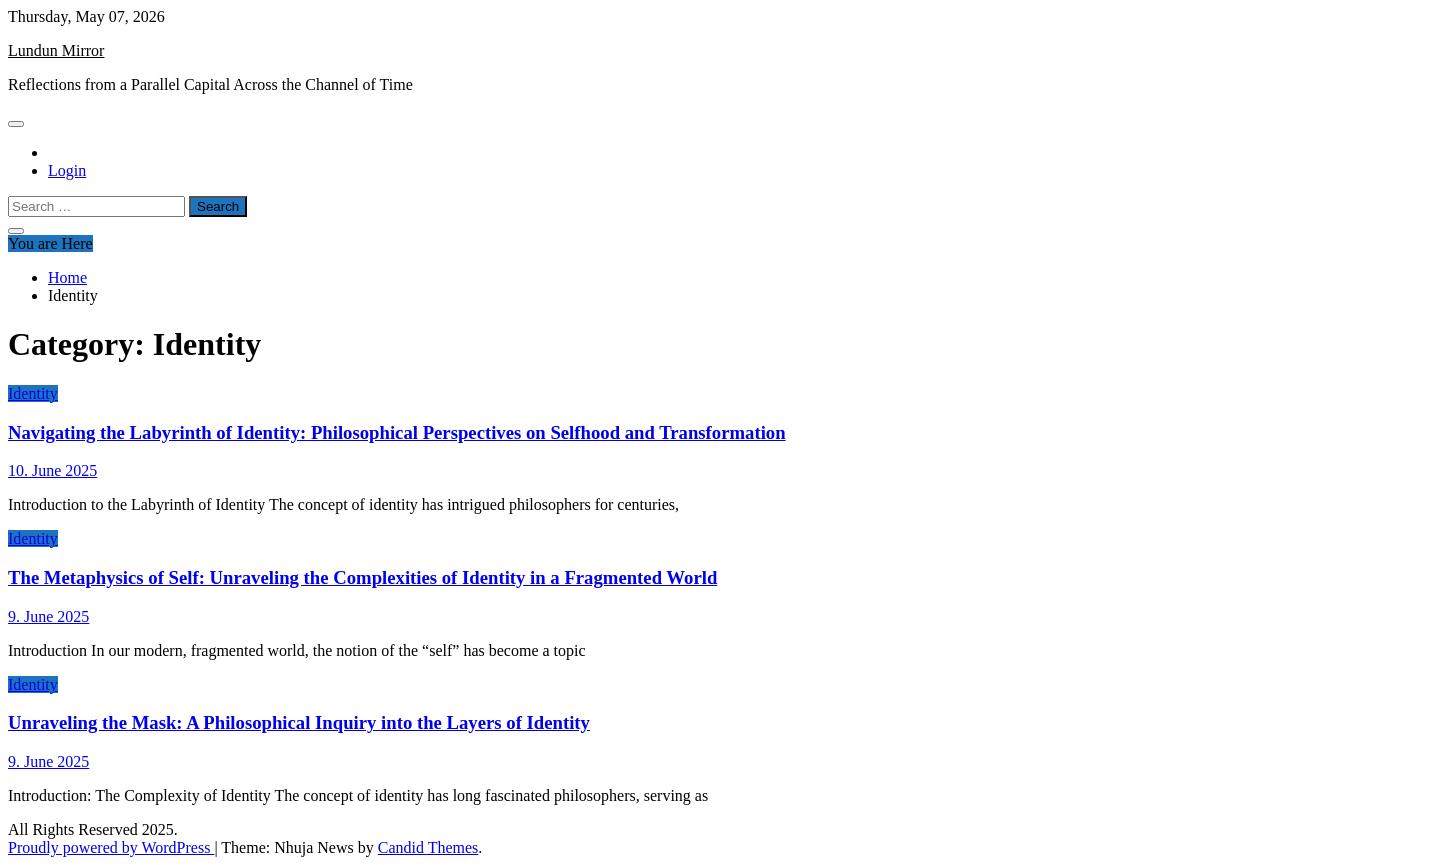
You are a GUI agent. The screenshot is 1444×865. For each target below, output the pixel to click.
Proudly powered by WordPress (111, 847)
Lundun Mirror (56, 50)
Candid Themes (428, 847)
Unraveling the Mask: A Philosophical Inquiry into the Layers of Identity (299, 722)
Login (67, 170)
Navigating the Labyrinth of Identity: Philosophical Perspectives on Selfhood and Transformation (397, 432)
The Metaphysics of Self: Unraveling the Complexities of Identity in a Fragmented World (362, 577)
